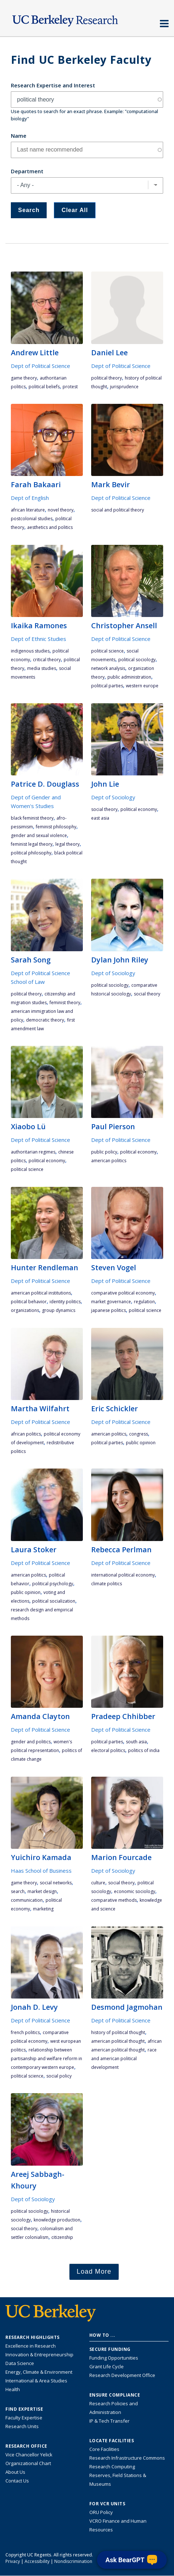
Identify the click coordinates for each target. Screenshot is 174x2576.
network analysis (108, 668)
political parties (107, 686)
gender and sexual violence (39, 835)
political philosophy (31, 853)
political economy (138, 809)
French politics (25, 2032)
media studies (41, 668)
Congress (138, 1434)
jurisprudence (124, 387)
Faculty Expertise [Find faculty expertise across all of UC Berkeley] (23, 2417)
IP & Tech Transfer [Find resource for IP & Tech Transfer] (109, 2421)
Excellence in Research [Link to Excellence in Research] (30, 2346)
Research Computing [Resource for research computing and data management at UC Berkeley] (112, 2466)
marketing (43, 1909)
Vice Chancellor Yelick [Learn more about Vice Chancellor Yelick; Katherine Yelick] (28, 2454)
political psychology (52, 1584)
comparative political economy (123, 1293)
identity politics (65, 1302)
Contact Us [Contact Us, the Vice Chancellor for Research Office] (17, 2480)
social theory (104, 809)
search (18, 1891)
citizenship (62, 2237)
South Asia (136, 1742)
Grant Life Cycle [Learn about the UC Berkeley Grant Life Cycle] (106, 2366)
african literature (28, 510)
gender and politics (31, 1742)
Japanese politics (108, 1310)
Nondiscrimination (73, 2561)
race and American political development (124, 2058)
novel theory (60, 510)
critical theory (47, 660)
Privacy (12, 2561)
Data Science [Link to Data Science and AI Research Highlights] (19, 2363)
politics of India (144, 1750)
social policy (59, 2076)
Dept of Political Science (40, 365)
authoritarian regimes (33, 1152)
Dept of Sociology (113, 797)
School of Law (28, 981)
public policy (104, 1152)
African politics (26, 1434)
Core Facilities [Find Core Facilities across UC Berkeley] (104, 2449)
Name (18, 135)
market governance (111, 1302)
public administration (129, 677)
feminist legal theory (31, 844)
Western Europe (142, 686)
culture (98, 1883)
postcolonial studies (31, 518)
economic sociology (134, 1891)
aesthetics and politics (50, 527)
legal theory (67, 844)
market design (42, 1891)
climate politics (106, 1584)
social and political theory (117, 510)
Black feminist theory (32, 818)
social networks (56, 1883)
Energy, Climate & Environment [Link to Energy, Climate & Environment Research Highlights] (38, 2372)
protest (70, 387)
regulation (144, 1302)
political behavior (29, 1302)
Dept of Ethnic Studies (38, 638)
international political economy (123, 1575)
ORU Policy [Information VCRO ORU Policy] (101, 2512)
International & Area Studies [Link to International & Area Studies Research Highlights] (36, 2380)
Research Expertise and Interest (53, 85)
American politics (108, 1160)
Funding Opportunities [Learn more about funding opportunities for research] (113, 2358)
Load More (94, 2271)
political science (107, 651)
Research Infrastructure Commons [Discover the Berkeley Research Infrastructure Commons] (127, 2458)
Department (27, 171)
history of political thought (118, 2032)
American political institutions (41, 1293)
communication (27, 1900)
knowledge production (57, 2220)
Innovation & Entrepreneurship (39, 2354)
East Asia (100, 818)
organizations (25, 1310)
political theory (106, 378)
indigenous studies (30, 651)
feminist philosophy (56, 827)
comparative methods (114, 1900)
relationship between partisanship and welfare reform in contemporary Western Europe (46, 2058)
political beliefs (44, 387)
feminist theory (65, 1002)
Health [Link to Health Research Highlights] (12, 2389)
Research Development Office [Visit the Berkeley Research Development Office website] (122, 2375)
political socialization (53, 1601)
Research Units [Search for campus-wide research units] (22, 2426)
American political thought (118, 2041)
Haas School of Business (41, 1870)
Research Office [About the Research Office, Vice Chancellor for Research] (26, 2446)
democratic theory (45, 1020)
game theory (24, 378)
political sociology (137, 660)
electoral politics (108, 1750)
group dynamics (58, 1310)
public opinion (141, 1443)
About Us (15, 2472)
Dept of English (30, 497)
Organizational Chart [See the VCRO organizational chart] (28, 2463)
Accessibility (37, 2561)
